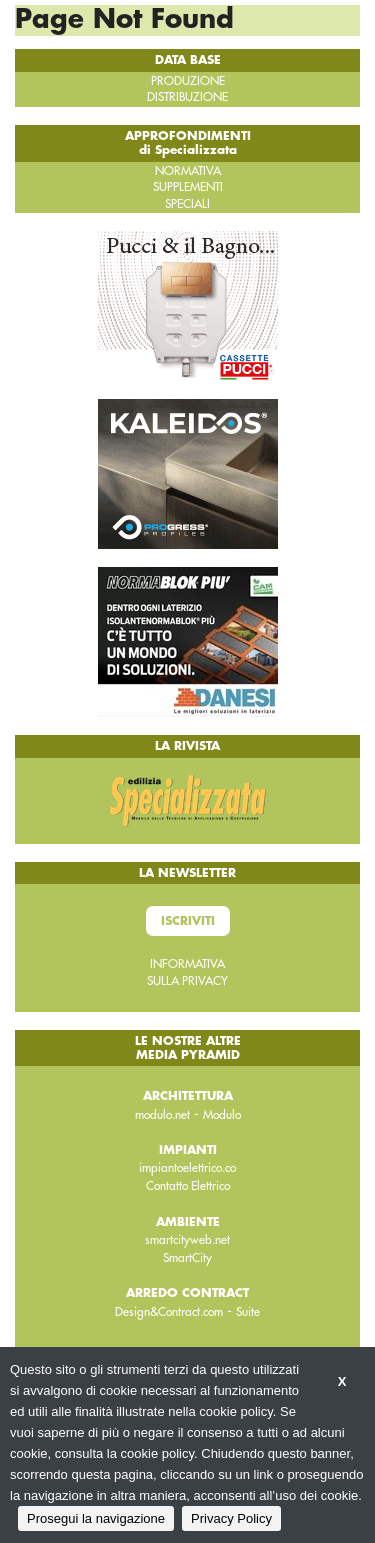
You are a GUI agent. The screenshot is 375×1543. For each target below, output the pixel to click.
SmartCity (187, 1258)
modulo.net (162, 1115)
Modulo (222, 1115)
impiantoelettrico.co (187, 1168)
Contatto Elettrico (188, 1186)
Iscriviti (188, 921)
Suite (248, 1312)
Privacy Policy (231, 1518)
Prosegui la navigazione (96, 1518)
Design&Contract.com (169, 1312)
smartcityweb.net (187, 1240)
